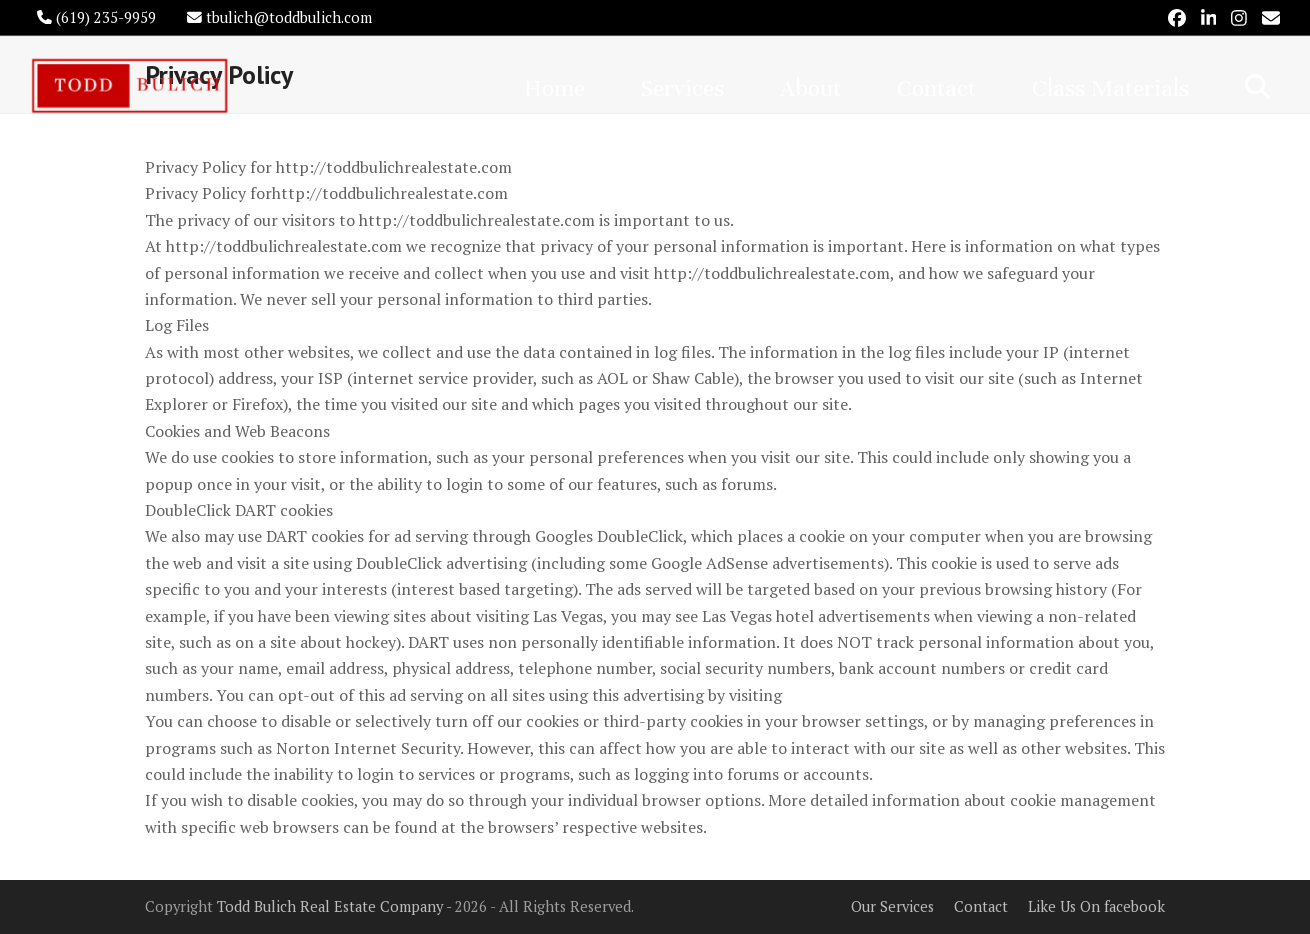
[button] (1257, 86)
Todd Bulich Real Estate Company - (336, 906)
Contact (981, 906)
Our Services (892, 906)
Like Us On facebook (1096, 906)
